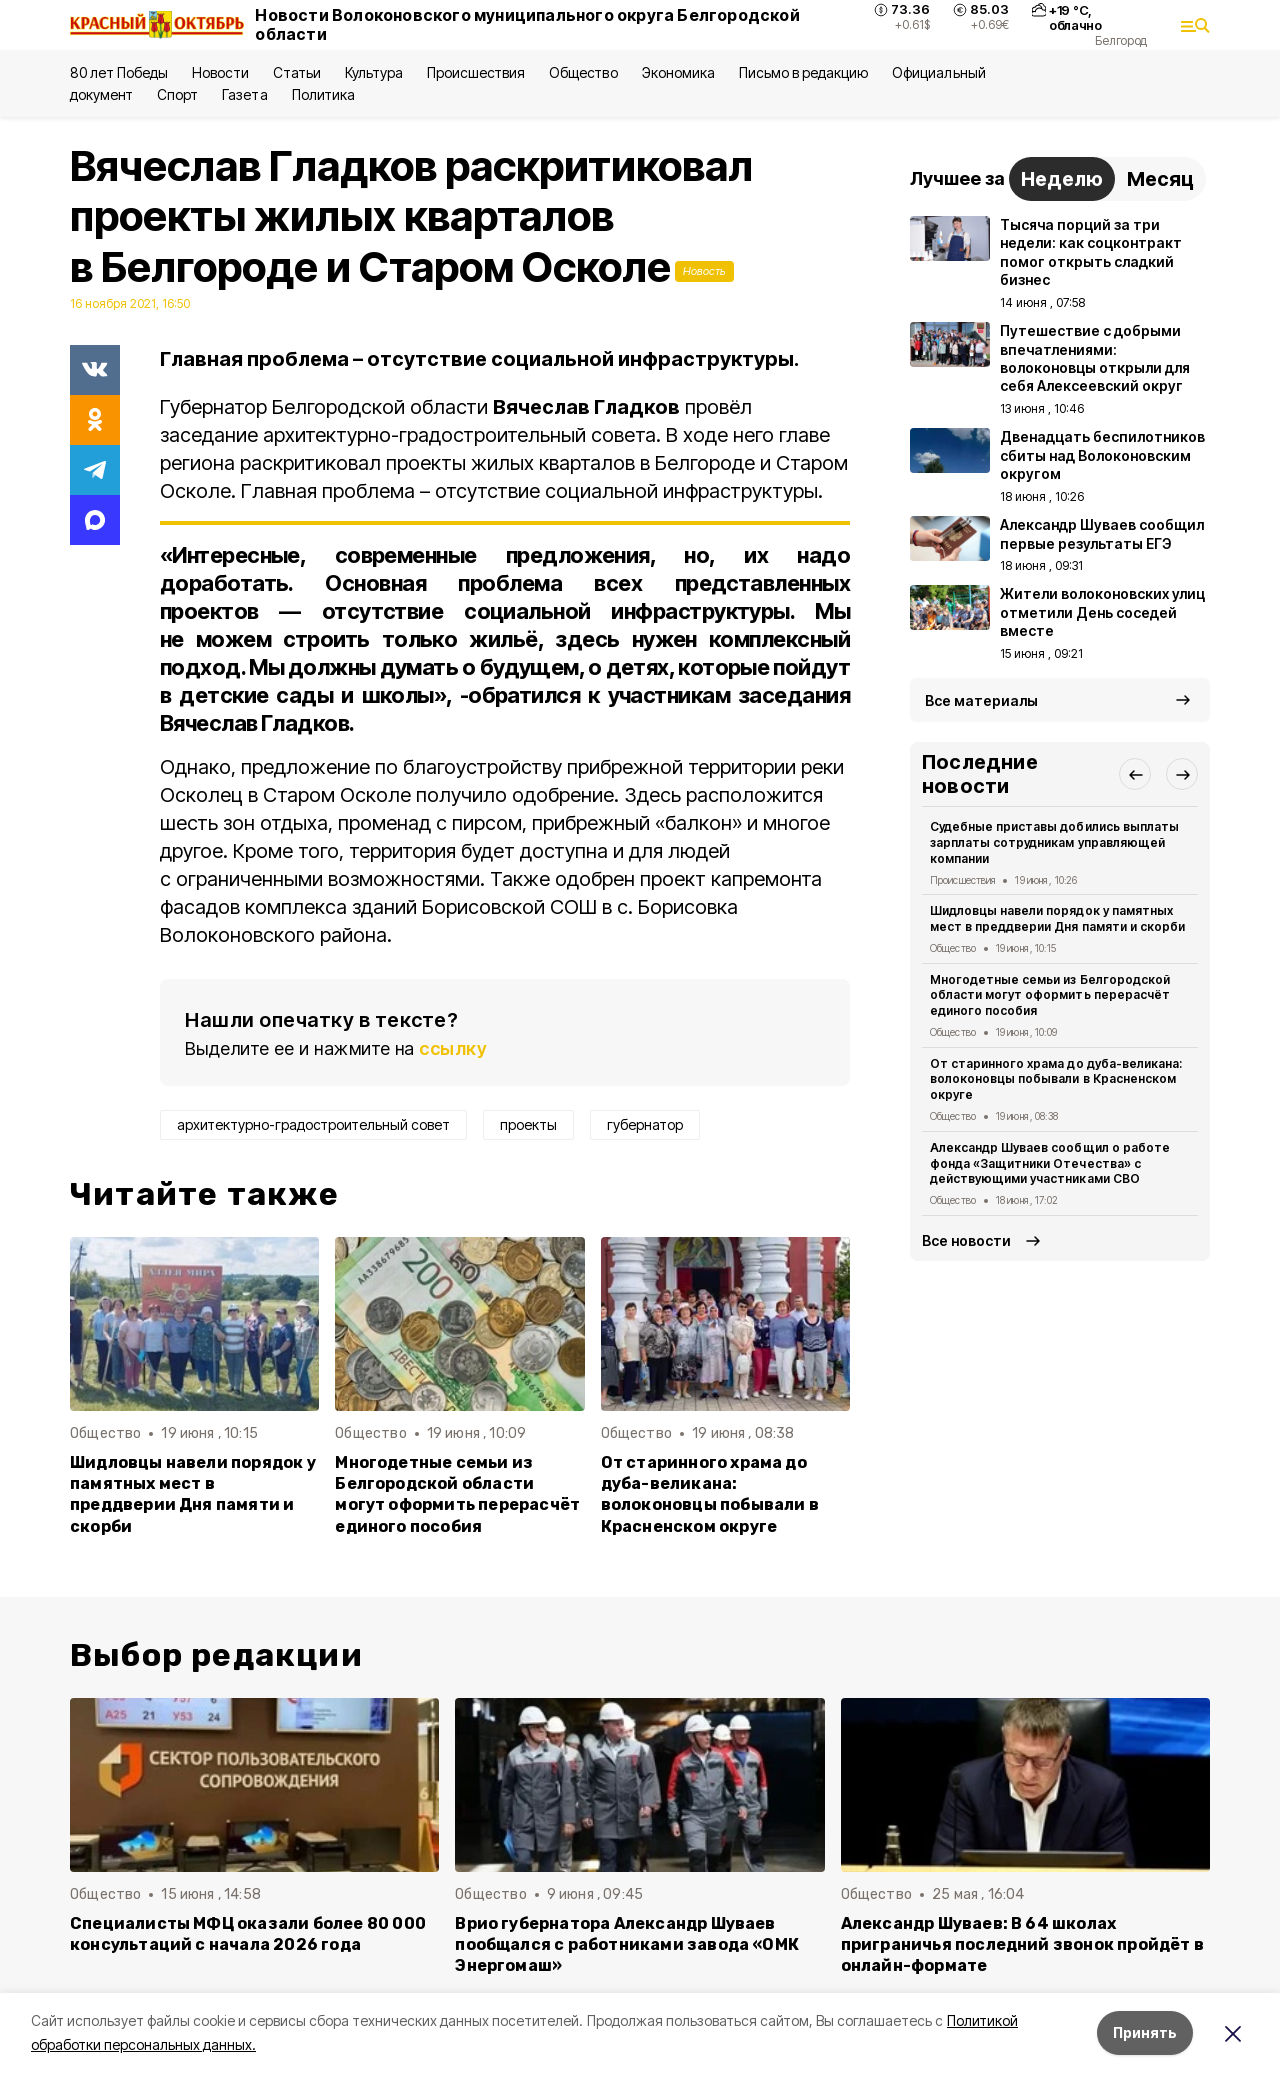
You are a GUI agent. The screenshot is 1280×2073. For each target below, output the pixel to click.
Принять (1145, 2032)
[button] (1135, 774)
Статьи (297, 72)
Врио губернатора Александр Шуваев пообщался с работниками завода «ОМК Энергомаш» (627, 1944)
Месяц (1160, 179)
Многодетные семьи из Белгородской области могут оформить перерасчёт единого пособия (457, 1494)
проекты (528, 1124)
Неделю (1062, 179)
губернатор (645, 1124)
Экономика (678, 72)
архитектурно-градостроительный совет (313, 1124)
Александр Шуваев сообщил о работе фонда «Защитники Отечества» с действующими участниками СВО (1050, 1163)
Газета (244, 94)
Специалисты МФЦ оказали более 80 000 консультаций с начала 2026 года (248, 1934)
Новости (220, 72)
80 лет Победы (119, 72)
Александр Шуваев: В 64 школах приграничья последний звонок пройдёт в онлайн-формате (1022, 1944)
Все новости (966, 1240)
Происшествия (476, 72)
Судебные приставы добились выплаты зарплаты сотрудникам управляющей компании (1054, 842)
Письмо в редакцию (803, 72)
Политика (323, 94)
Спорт (177, 94)
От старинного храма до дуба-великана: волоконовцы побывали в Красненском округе (710, 1494)
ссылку (453, 1048)
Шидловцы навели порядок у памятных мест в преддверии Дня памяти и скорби (193, 1494)
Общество (583, 72)
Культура (374, 72)
